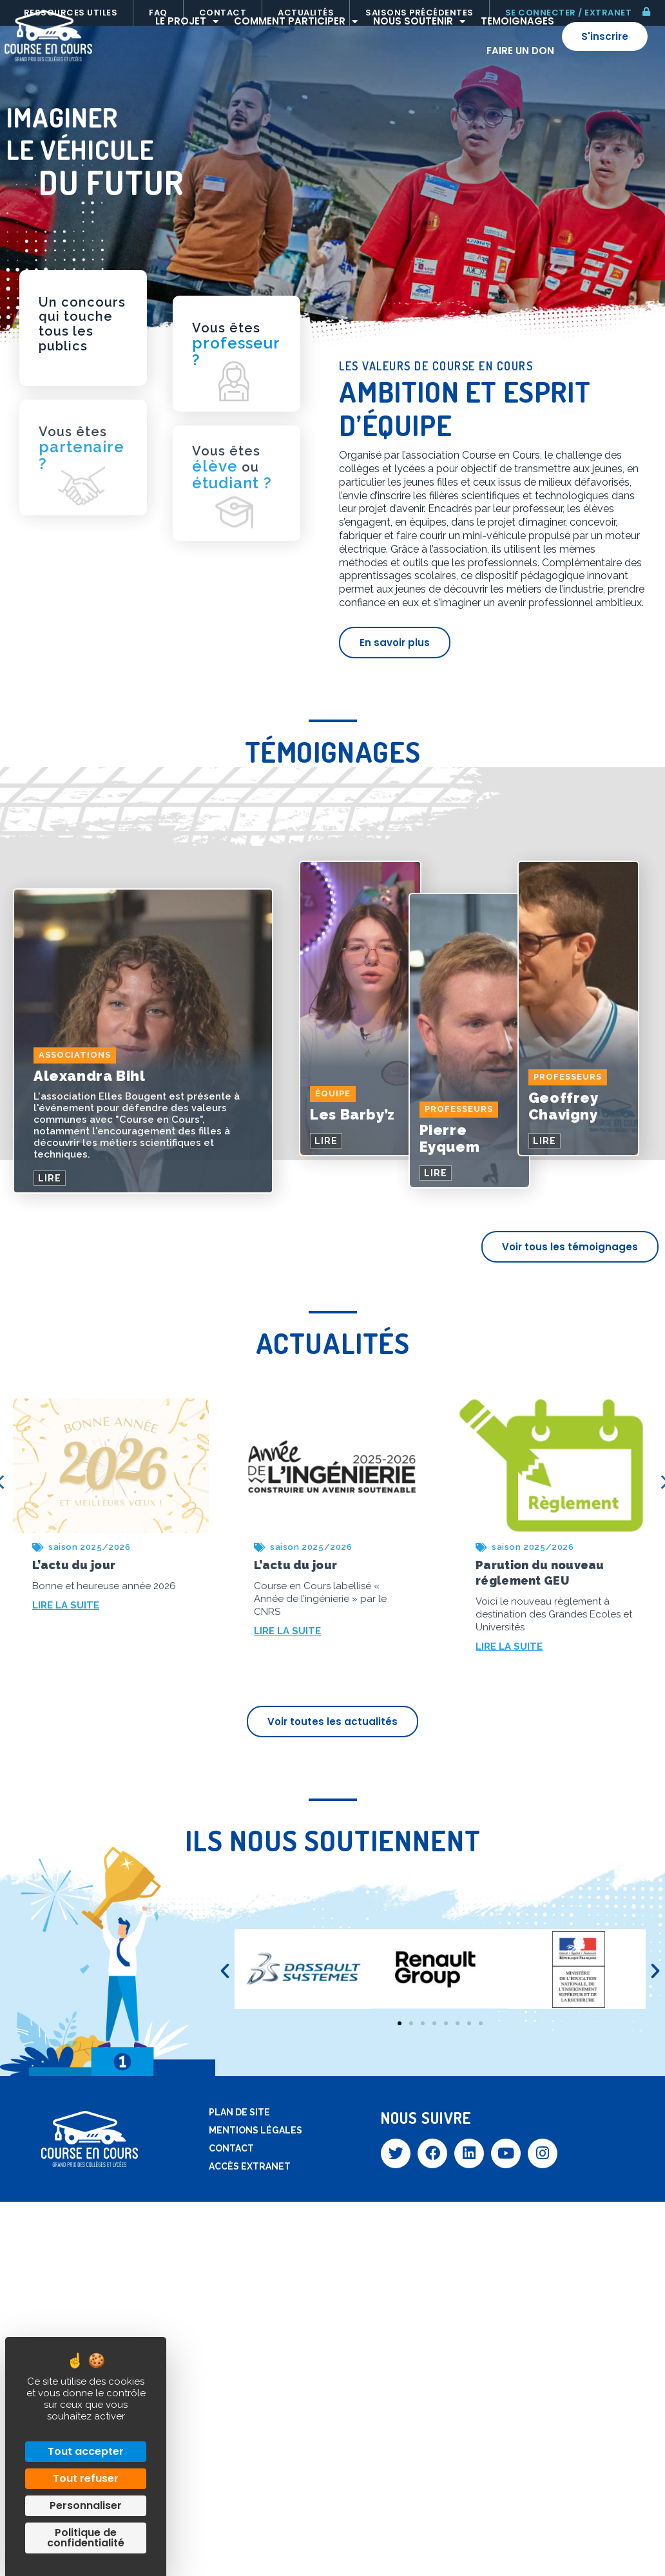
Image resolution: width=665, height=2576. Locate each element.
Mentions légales (255, 2130)
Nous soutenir (419, 21)
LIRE (49, 1178)
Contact (231, 2148)
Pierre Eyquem (449, 1138)
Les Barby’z (352, 1114)
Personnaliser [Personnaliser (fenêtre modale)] (86, 2505)
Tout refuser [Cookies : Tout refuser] (86, 2478)
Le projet (186, 21)
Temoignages (517, 21)
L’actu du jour (73, 1565)
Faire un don (520, 50)
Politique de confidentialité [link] (85, 2537)
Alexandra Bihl (89, 1075)
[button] (225, 1971)
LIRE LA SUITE (65, 1606)
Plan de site (239, 2112)
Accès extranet (250, 2166)
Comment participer (296, 21)
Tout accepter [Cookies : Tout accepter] (86, 2451)
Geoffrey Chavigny (563, 1106)
